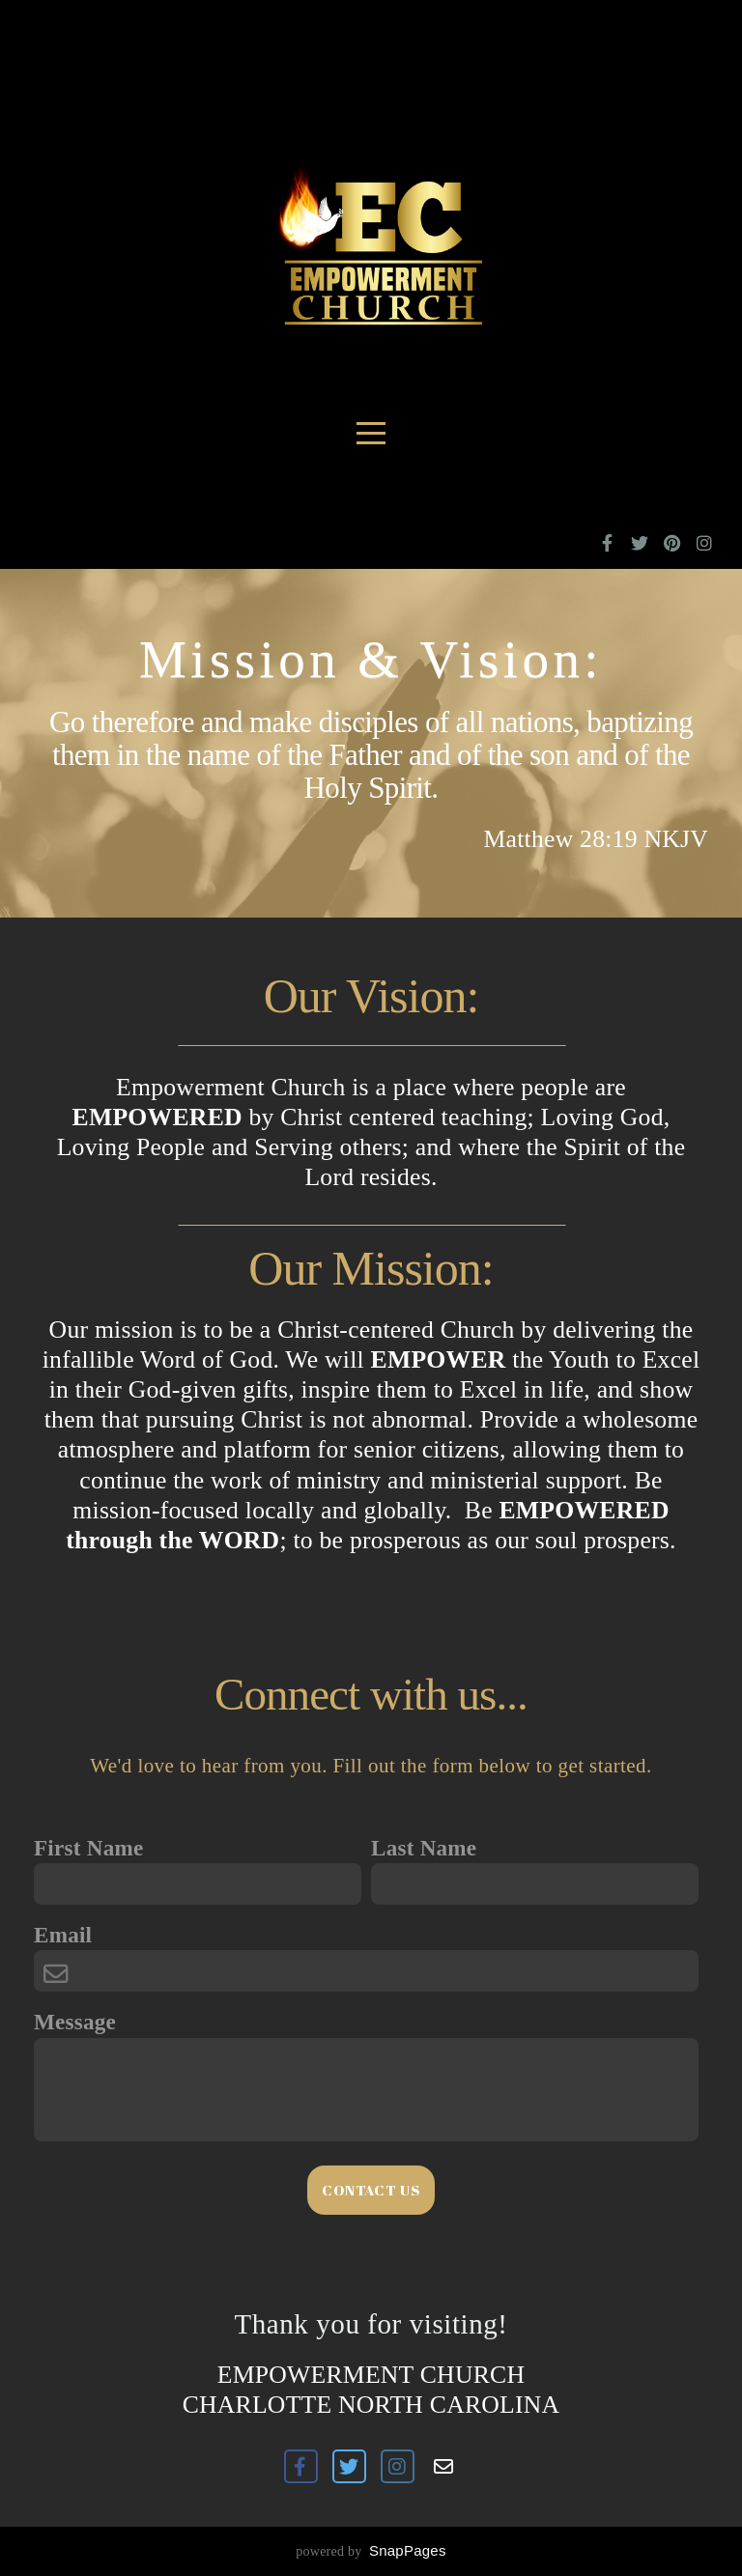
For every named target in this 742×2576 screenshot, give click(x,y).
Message (75, 2021)
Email (63, 1934)
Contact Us (371, 2189)
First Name (88, 1847)
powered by (370, 2551)
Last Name (423, 1847)
